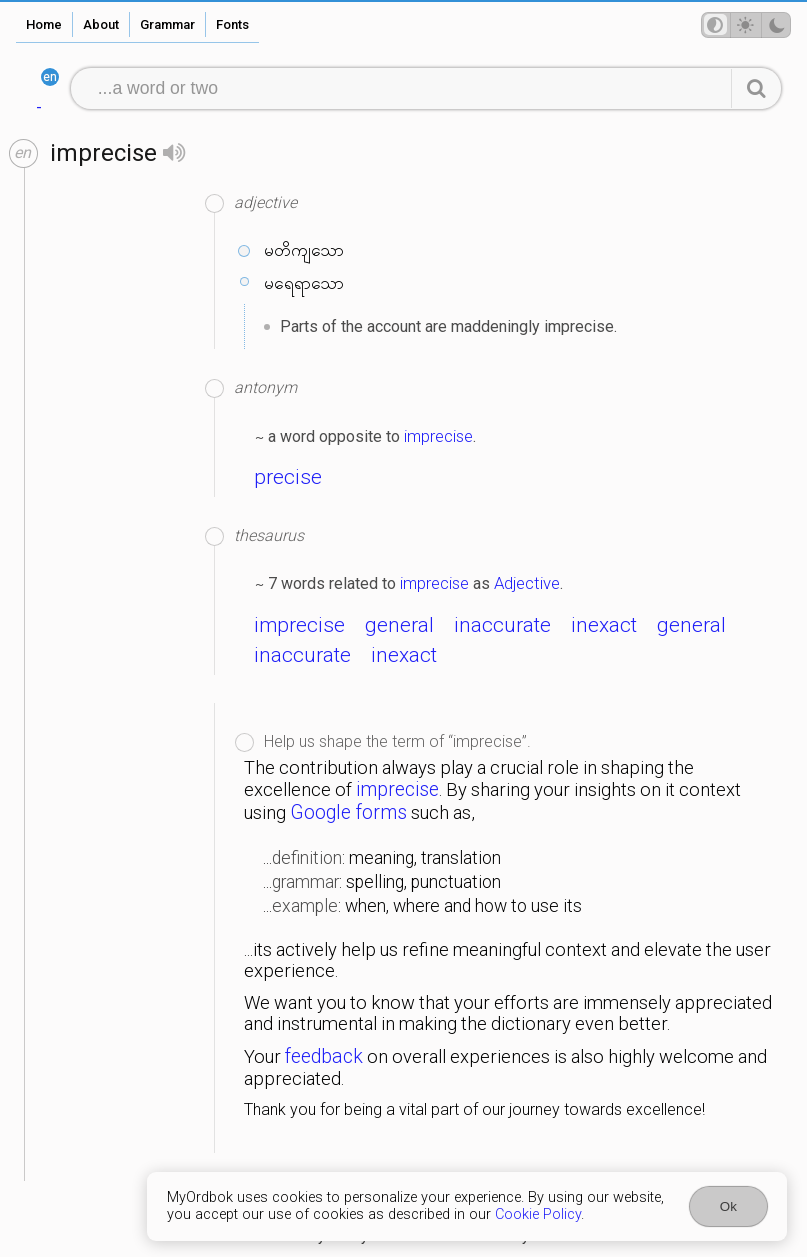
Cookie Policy (538, 1214)
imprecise (438, 436)
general (399, 625)
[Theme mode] (746, 25)
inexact (604, 625)
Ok (728, 1206)
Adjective (527, 583)
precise (288, 477)
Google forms (348, 812)
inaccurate (502, 625)
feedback (324, 1056)
